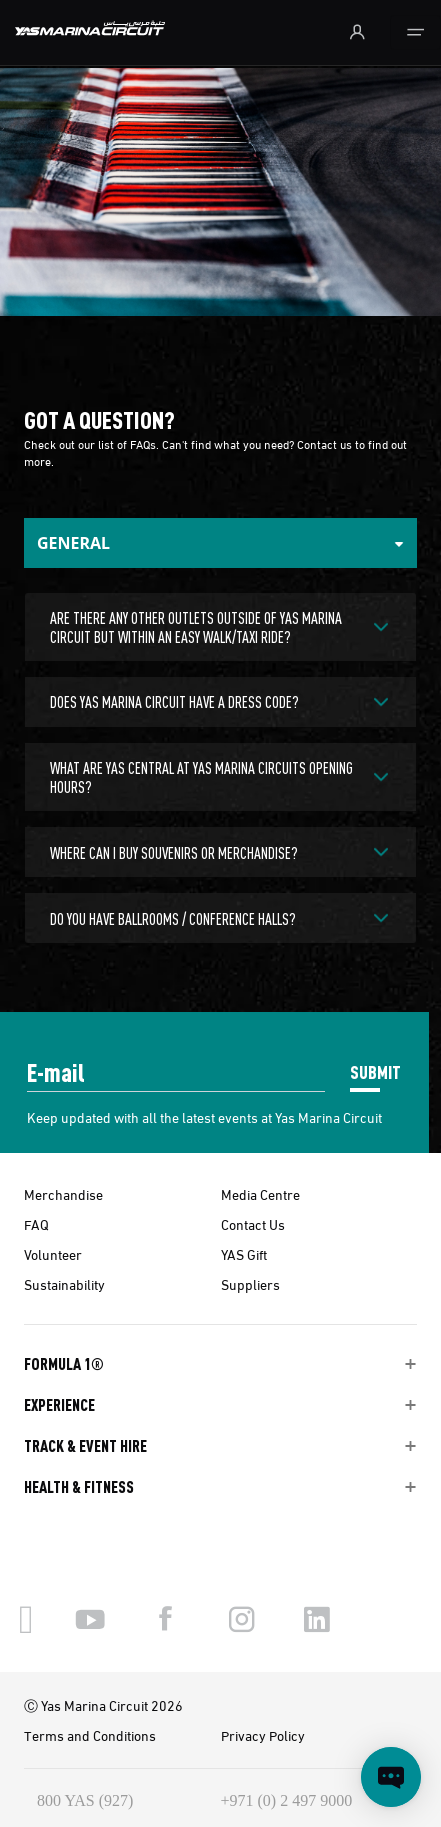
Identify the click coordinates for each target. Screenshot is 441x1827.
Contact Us (253, 1224)
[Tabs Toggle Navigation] (220, 543)
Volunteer (53, 1254)
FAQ (36, 1224)
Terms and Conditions (90, 1735)
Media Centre (260, 1194)
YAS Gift (244, 1254)
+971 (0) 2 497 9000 (287, 1800)
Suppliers (250, 1284)
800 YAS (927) (85, 1800)
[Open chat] (391, 1777)
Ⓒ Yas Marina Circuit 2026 (103, 1705)
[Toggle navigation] (415, 32)
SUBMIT (375, 1071)
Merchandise (63, 1194)
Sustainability (64, 1284)
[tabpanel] (220, 766)
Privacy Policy (263, 1735)
